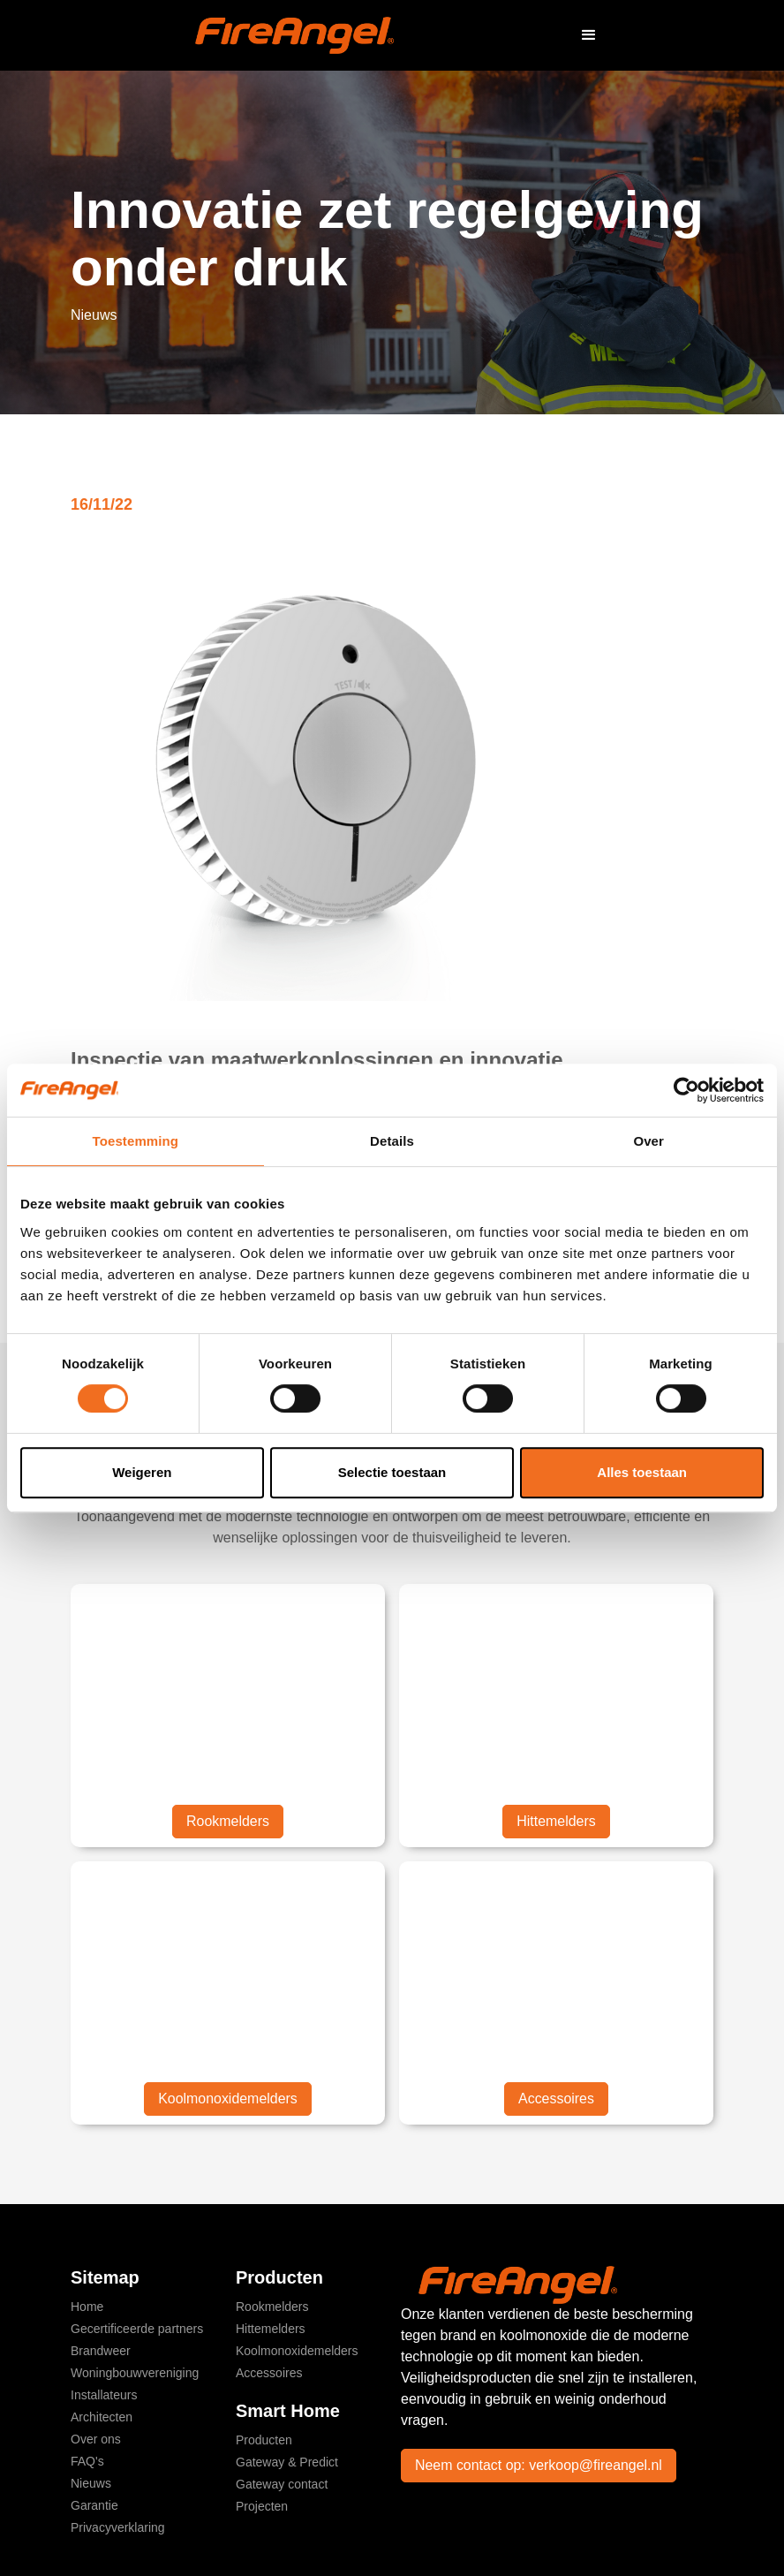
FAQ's (87, 2461)
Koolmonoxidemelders (228, 2098)
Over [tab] (648, 1140)
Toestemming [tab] (136, 1140)
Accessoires (556, 2098)
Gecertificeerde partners (137, 2329)
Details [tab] (392, 1140)
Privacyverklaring (118, 2527)
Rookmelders (227, 1821)
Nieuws (91, 2483)
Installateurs (104, 2395)
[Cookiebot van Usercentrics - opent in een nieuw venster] (686, 1090)
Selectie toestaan (392, 1472)
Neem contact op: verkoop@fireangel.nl (539, 2465)
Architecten (101, 2417)
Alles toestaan (642, 1472)
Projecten (262, 2506)
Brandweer (101, 2351)
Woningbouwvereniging (135, 2373)
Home (87, 2306)
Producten (264, 2440)
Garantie (94, 2505)
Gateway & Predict (287, 2462)
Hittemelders (556, 1821)
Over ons (96, 2439)
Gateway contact (282, 2484)
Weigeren (141, 1472)
